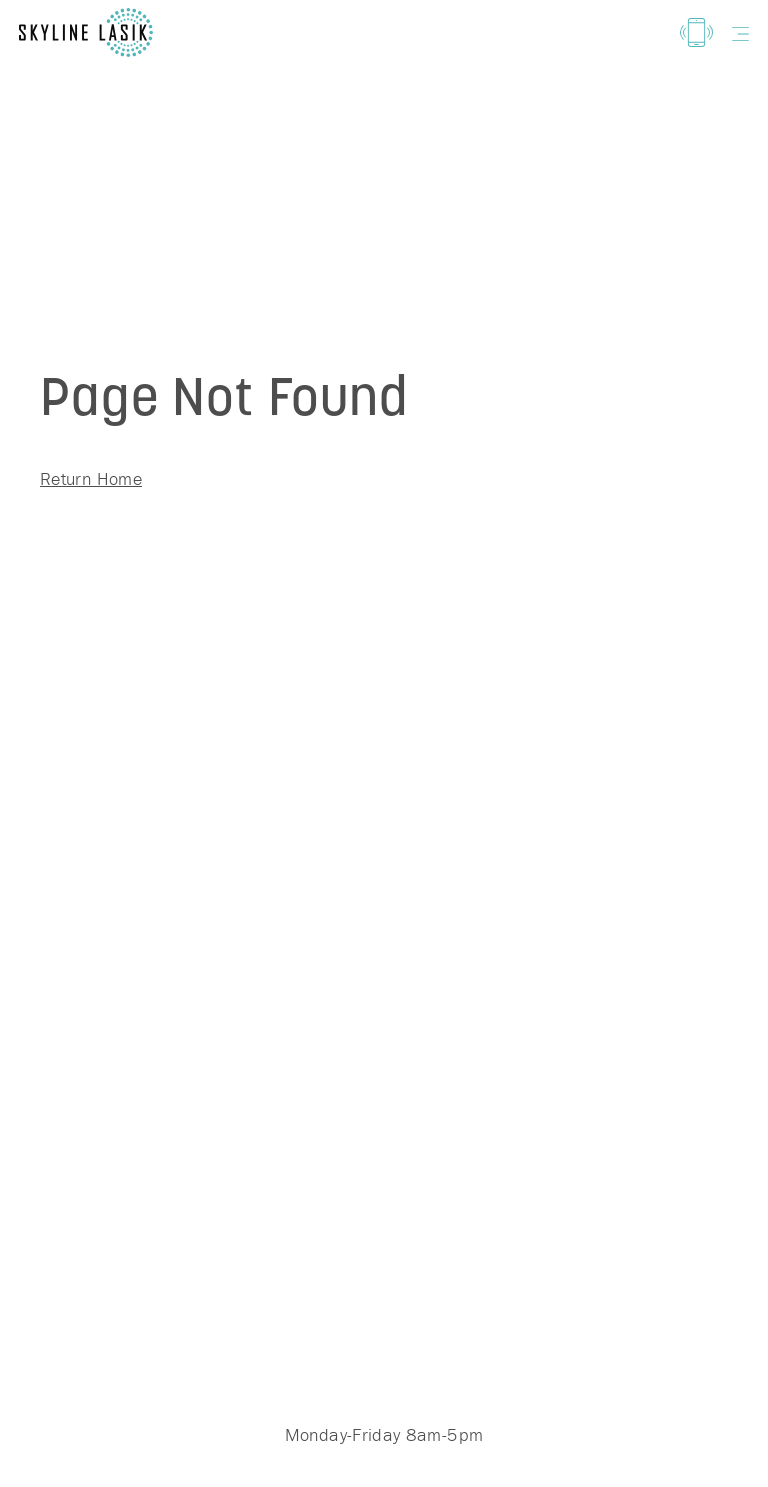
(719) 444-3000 (384, 1271)
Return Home (91, 478)
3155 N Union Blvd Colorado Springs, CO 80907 (476, 1348)
